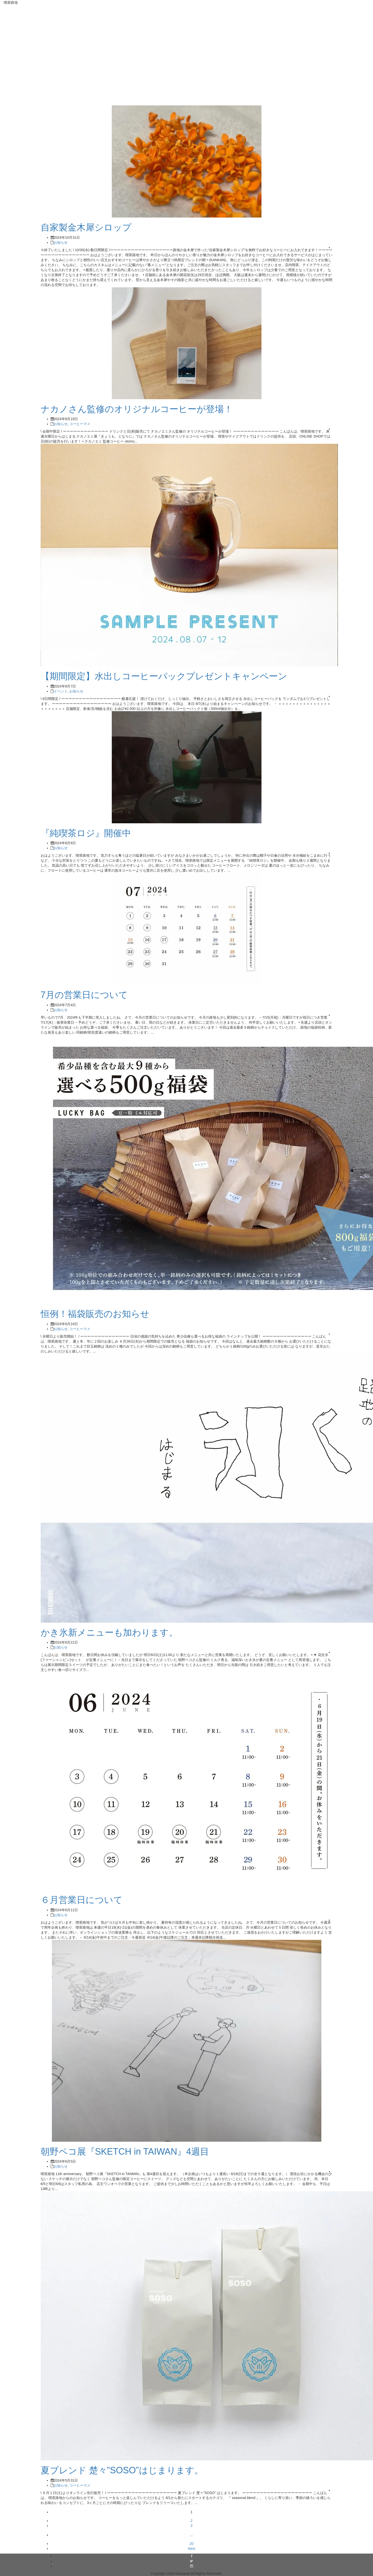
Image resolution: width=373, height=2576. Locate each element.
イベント (61, 691)
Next (191, 2549)
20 (192, 2544)
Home (49, 63)
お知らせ (61, 242)
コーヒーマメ (79, 424)
